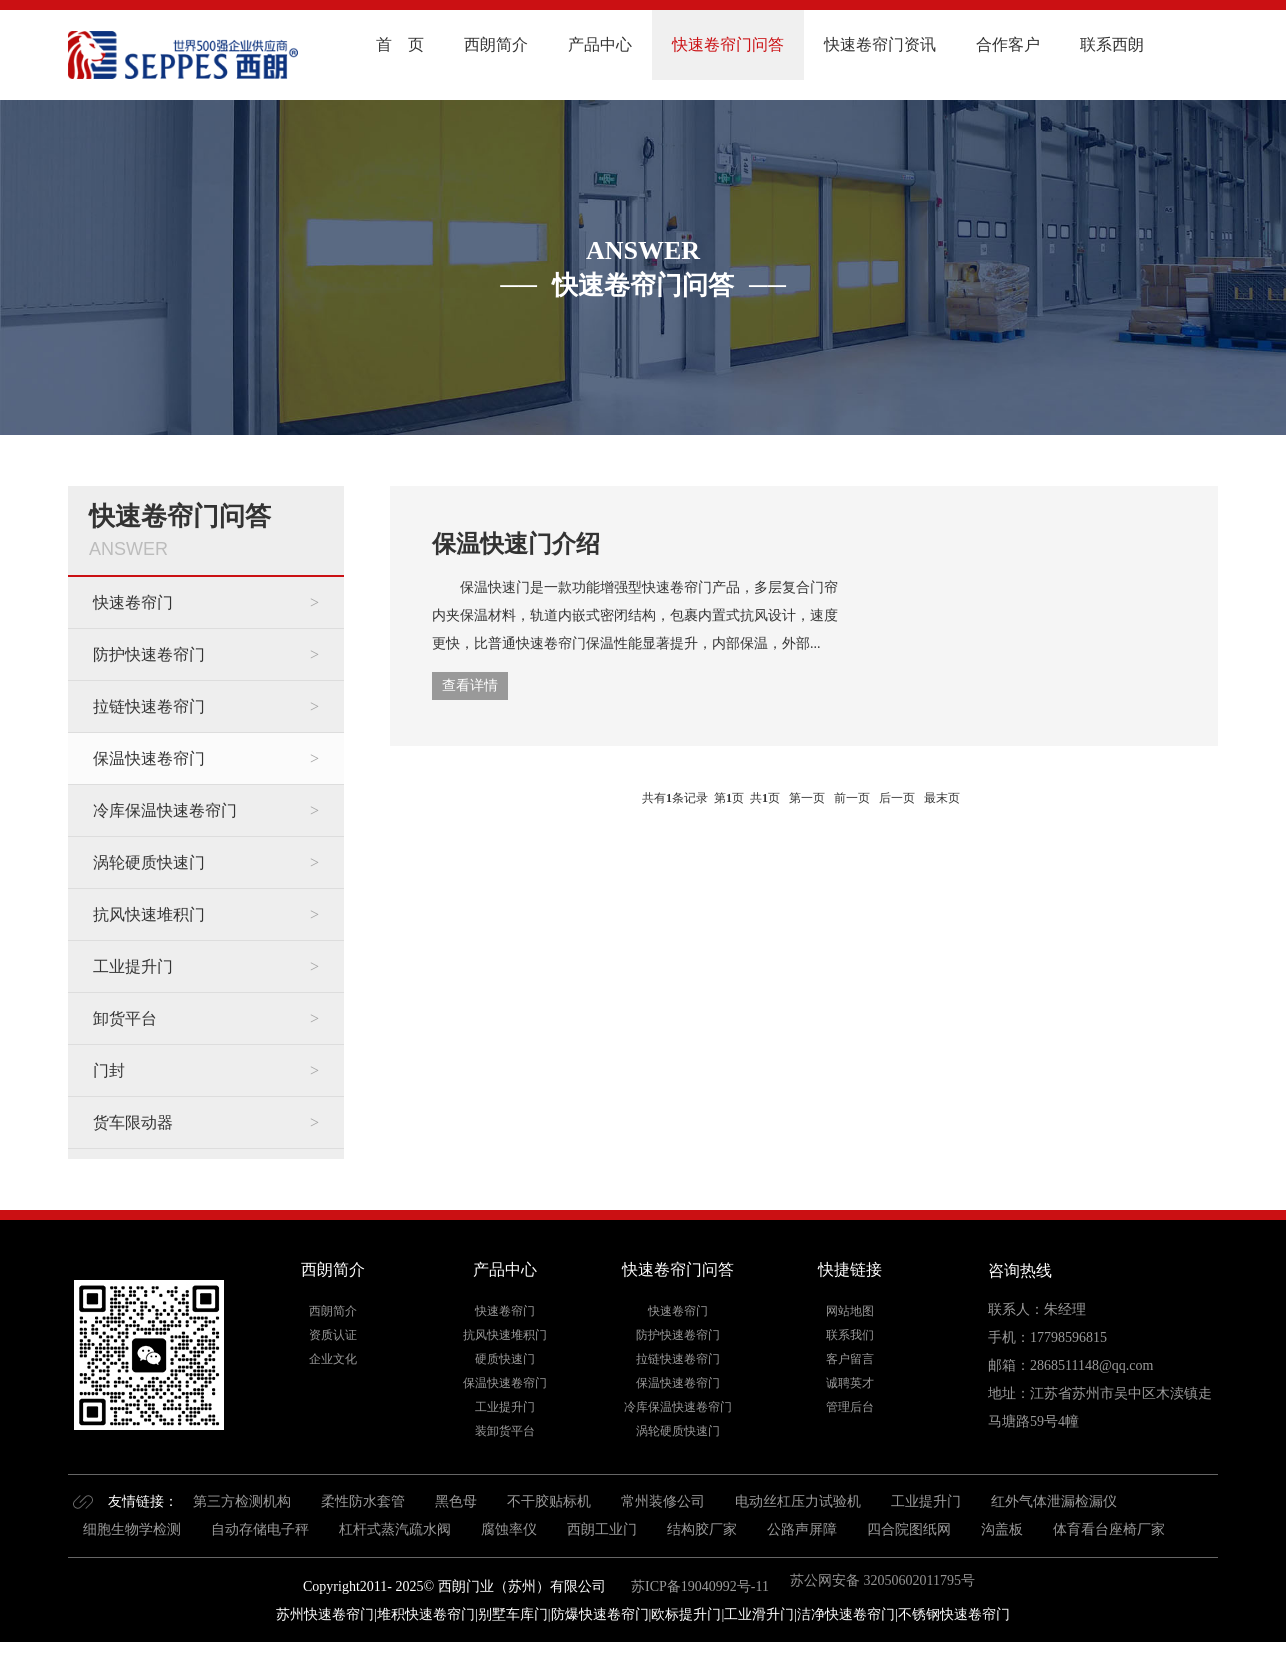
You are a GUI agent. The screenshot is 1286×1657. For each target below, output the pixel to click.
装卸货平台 (505, 1431)
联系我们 (850, 1335)
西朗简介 (496, 44)
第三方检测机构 (242, 1501)
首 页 (400, 44)
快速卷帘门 (133, 602)
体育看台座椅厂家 (1109, 1529)
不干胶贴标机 (549, 1501)
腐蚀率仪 (509, 1529)
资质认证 (333, 1335)
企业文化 (333, 1359)
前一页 (852, 798)
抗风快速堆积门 (149, 914)
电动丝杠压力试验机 (798, 1501)
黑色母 (456, 1501)
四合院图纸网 (909, 1529)
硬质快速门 (505, 1359)
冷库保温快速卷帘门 (165, 810)
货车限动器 (133, 1122)
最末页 (942, 798)
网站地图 (850, 1311)
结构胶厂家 (702, 1529)
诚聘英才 (850, 1383)
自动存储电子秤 (260, 1529)
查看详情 (470, 685)
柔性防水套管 (363, 1501)
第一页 (807, 798)
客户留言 (850, 1359)
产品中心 (600, 44)
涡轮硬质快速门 (149, 862)
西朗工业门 (602, 1529)
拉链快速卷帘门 (149, 706)
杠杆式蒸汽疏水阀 (395, 1529)
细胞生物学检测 (132, 1529)
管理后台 (850, 1407)
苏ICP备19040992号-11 (698, 1586)
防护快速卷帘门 (149, 654)
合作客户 (1008, 44)
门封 (109, 1070)
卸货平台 (125, 1018)
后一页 (897, 798)
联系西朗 (1112, 44)
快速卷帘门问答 (728, 44)
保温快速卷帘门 (149, 758)
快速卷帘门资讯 (880, 44)
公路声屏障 (802, 1529)
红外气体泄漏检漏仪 (1054, 1501)
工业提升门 (133, 966)
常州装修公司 (663, 1501)
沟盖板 (1002, 1529)
